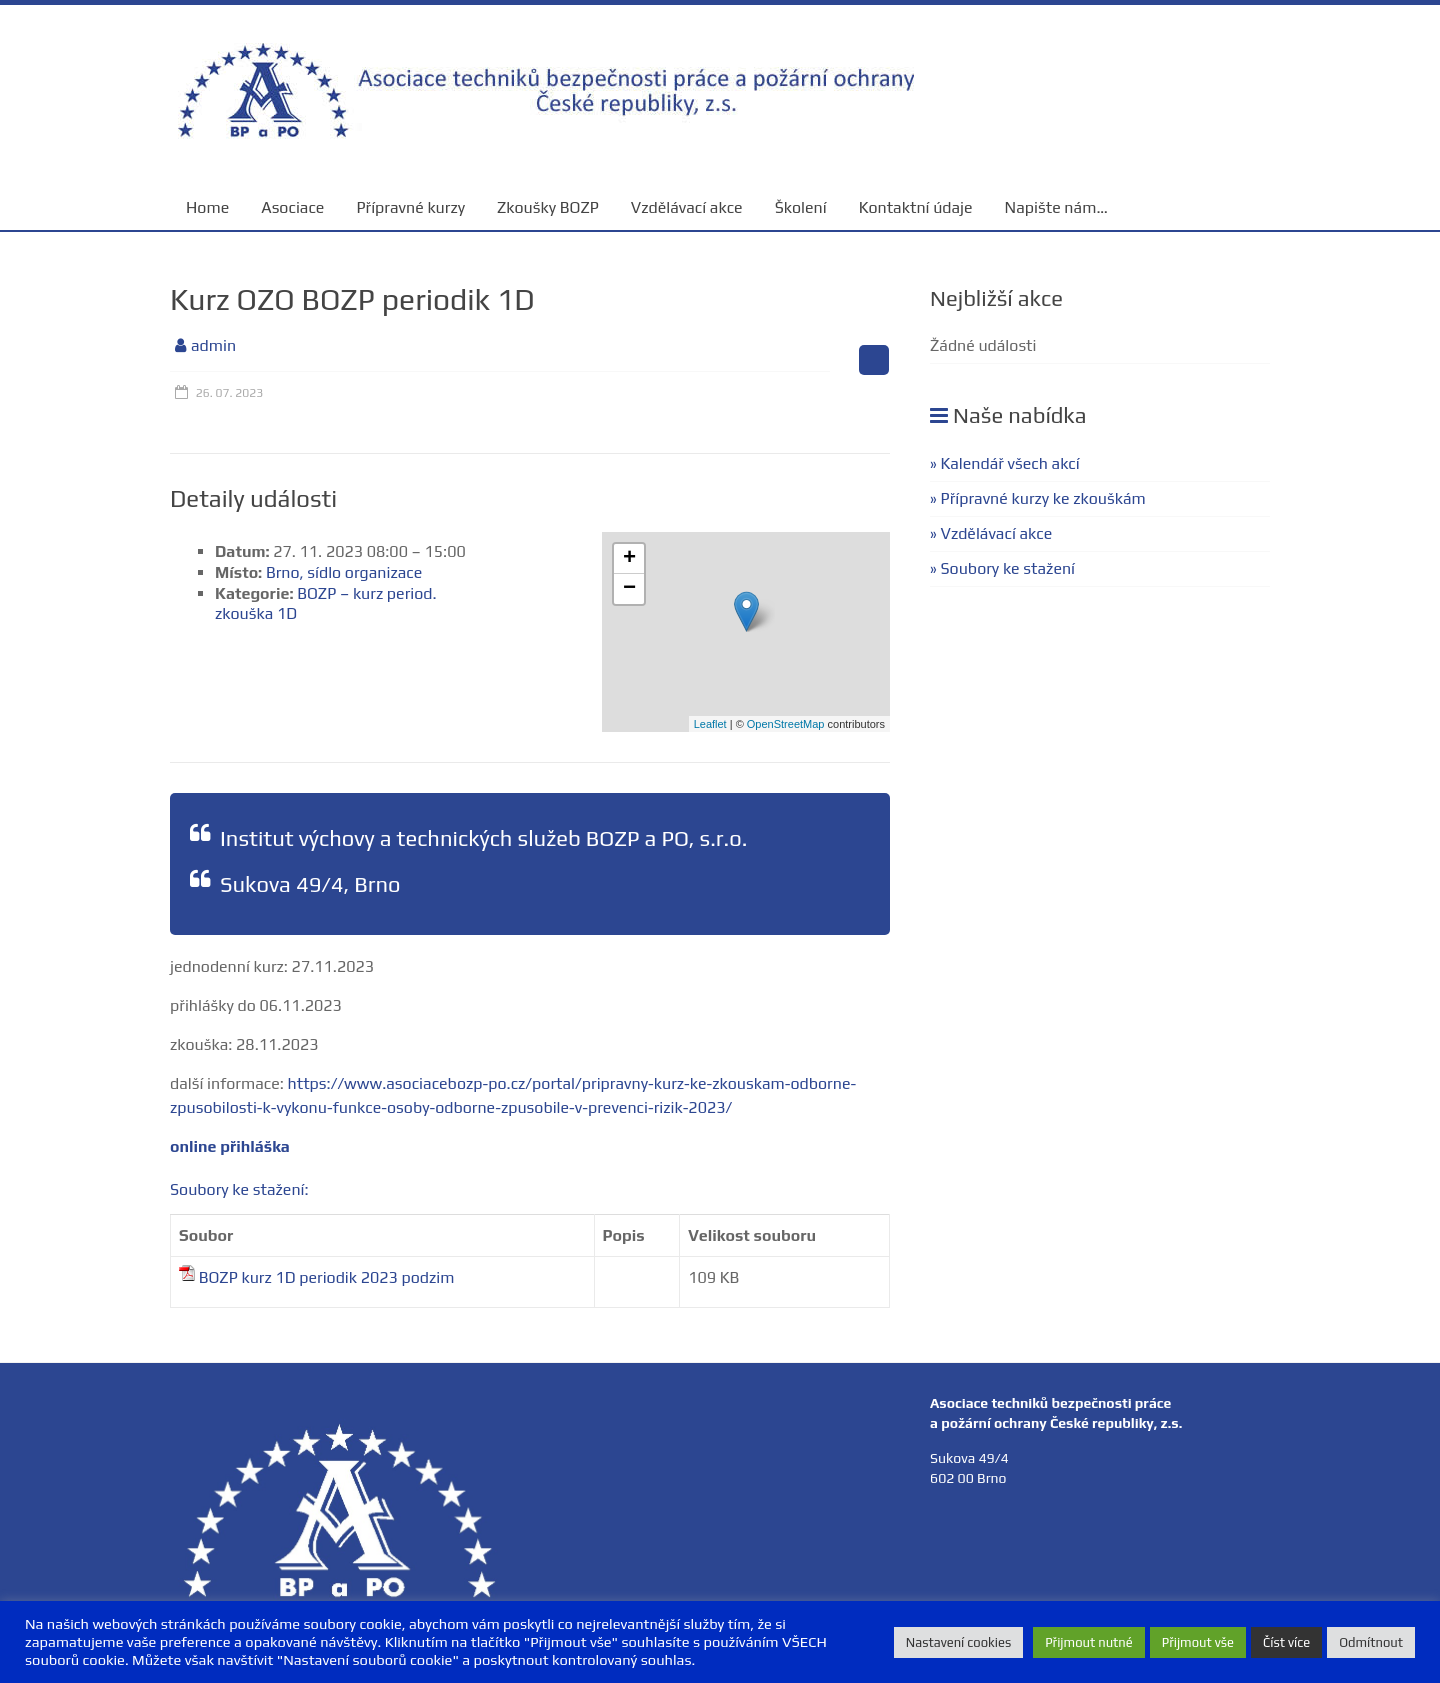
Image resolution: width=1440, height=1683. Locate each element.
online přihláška (230, 1146)
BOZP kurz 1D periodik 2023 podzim (327, 1277)
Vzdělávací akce (687, 207)
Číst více (1286, 1642)
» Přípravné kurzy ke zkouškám (1038, 498)
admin (213, 345)
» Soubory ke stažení (1002, 568)
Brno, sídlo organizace (344, 572)
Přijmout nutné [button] (1089, 1642)
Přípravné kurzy (410, 207)
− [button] (629, 589)
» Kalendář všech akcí (1005, 463)
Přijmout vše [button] (1198, 1642)
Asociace (292, 207)
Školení (801, 207)
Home (207, 207)
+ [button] (629, 559)
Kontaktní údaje (916, 207)
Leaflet (710, 724)
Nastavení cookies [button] (958, 1642)
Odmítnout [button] (1371, 1642)
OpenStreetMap (786, 724)
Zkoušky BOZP (548, 207)
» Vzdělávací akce (991, 533)
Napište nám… (1056, 207)
